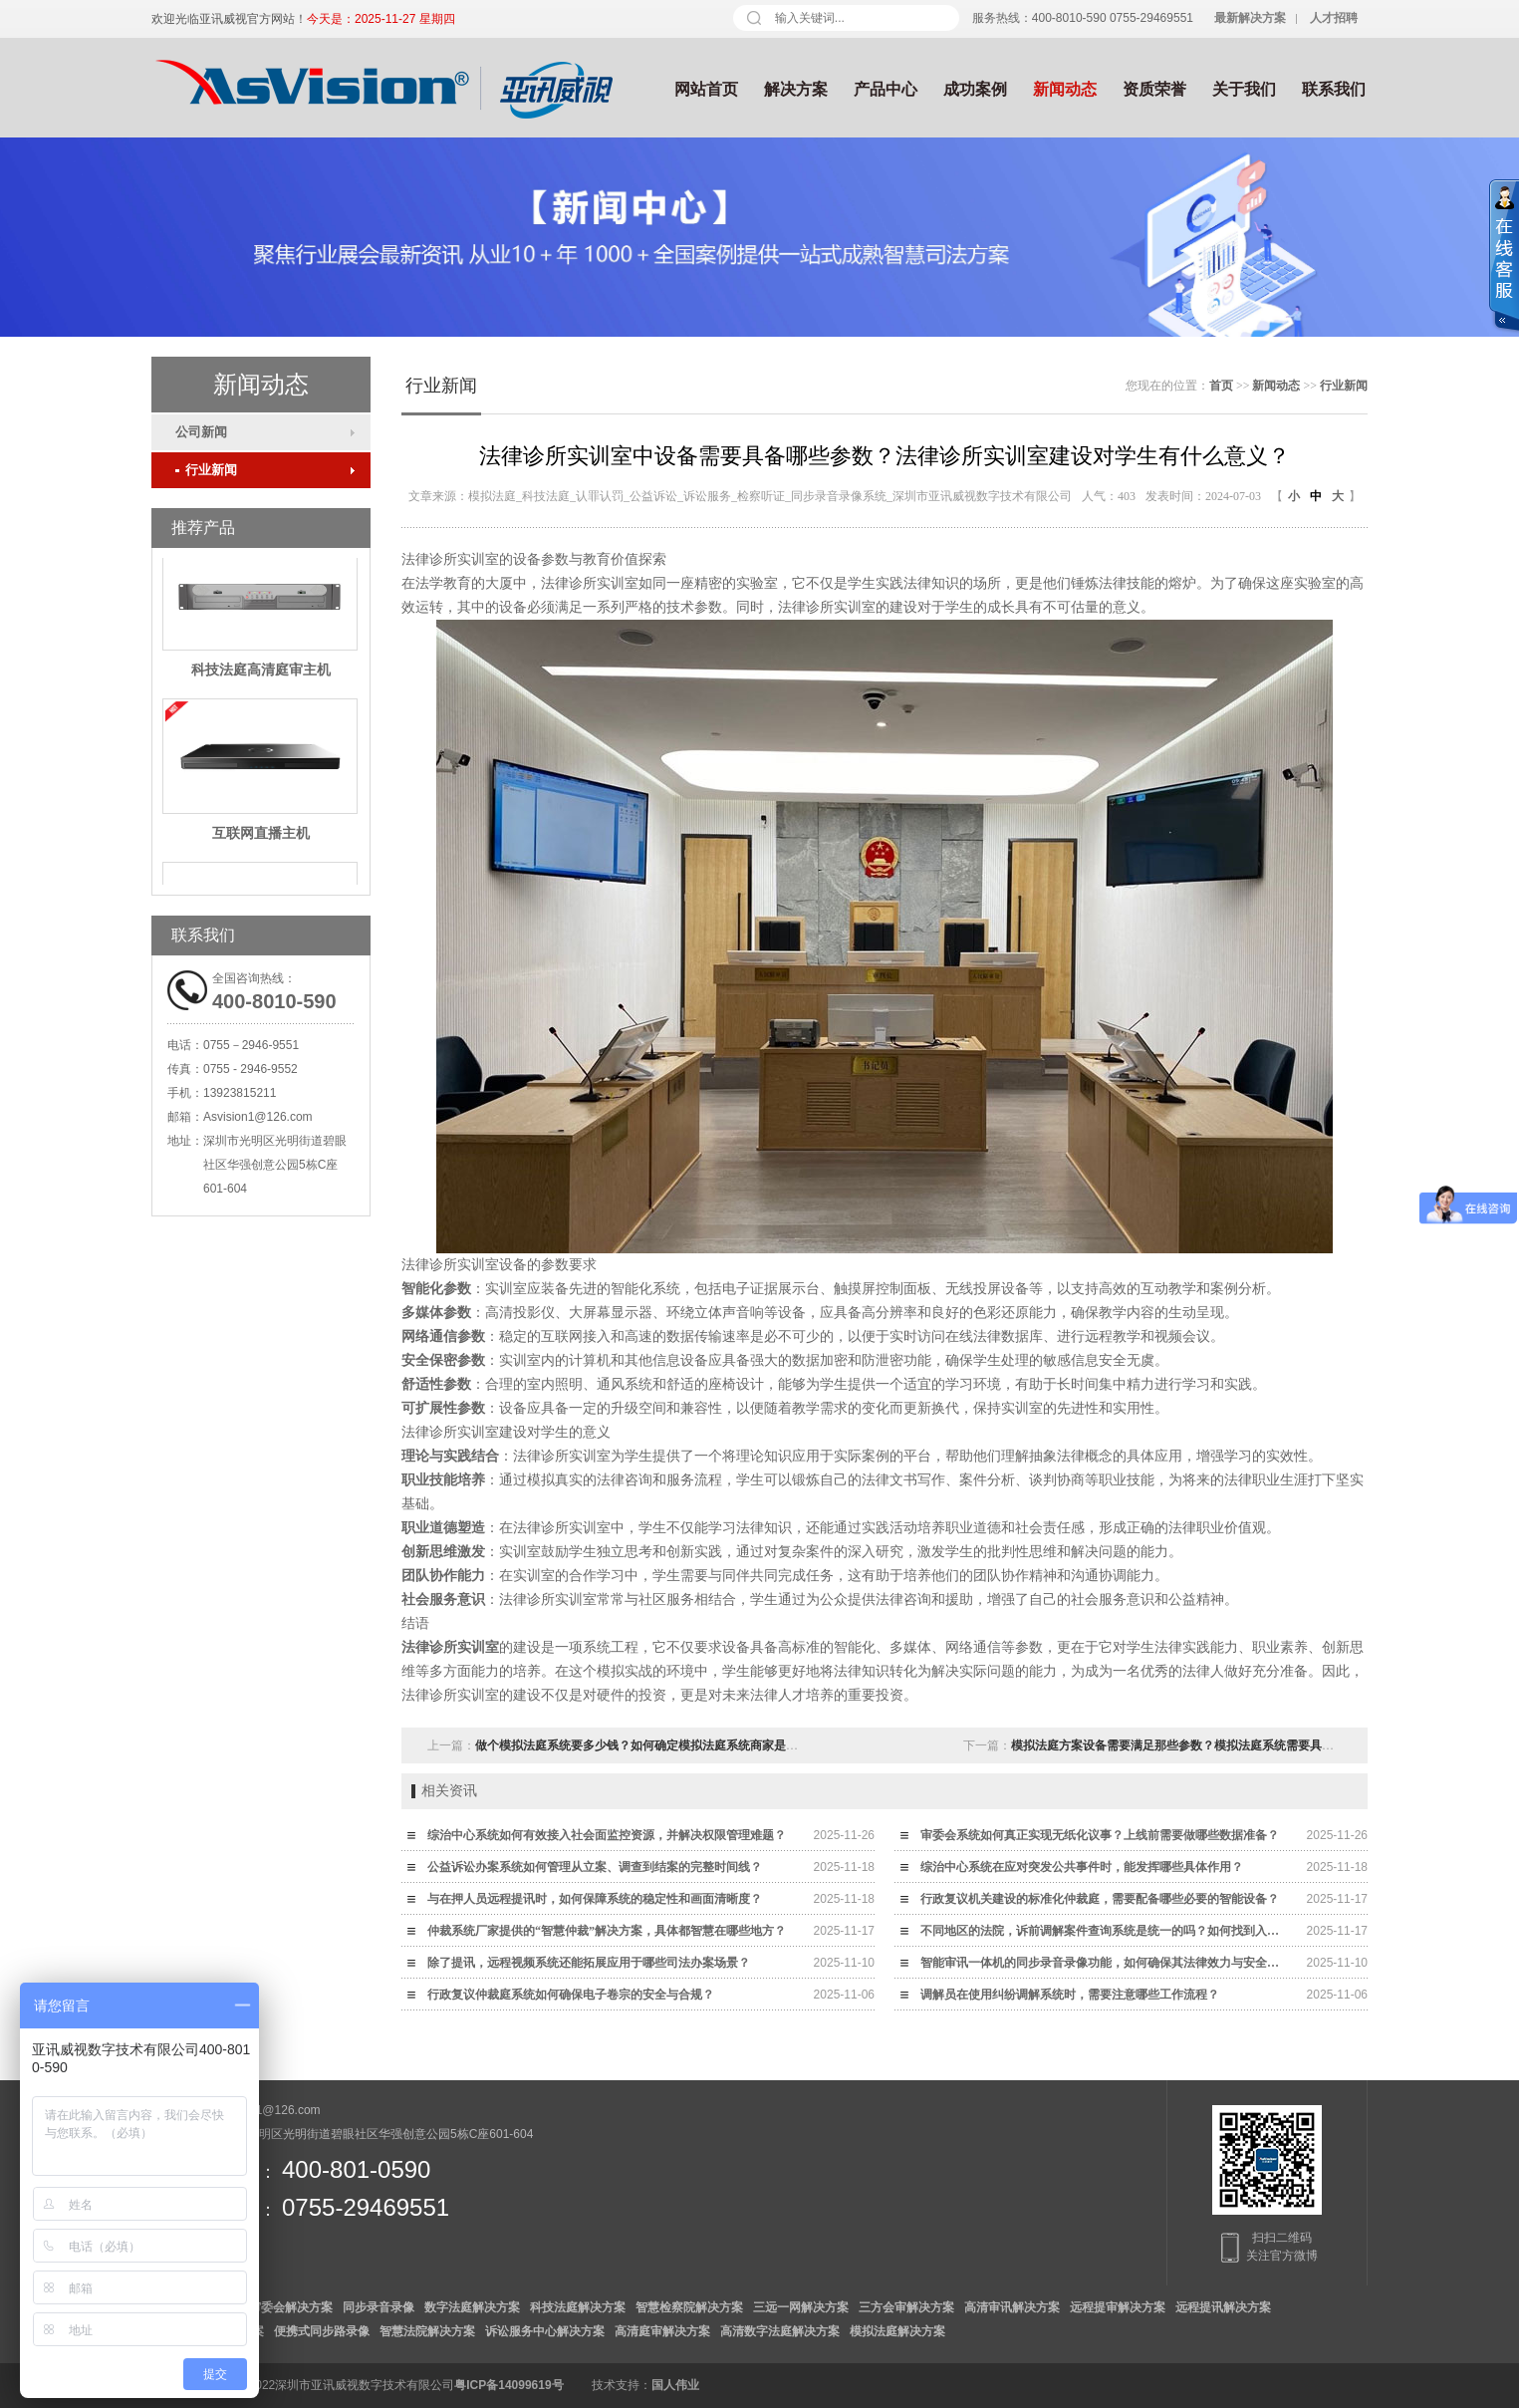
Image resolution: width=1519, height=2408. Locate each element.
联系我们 (1334, 89)
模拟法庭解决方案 (897, 2331)
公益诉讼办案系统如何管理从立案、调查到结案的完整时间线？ (594, 1867)
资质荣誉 (1154, 89)
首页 (1221, 386)
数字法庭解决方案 (472, 2307)
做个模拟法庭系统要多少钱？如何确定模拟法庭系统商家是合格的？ (654, 1745)
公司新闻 (201, 431)
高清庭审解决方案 (662, 2331)
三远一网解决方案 (801, 2307)
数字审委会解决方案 (279, 2307)
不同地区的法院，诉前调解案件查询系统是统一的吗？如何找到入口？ (1104, 1931)
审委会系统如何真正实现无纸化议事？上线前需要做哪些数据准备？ (1099, 1835)
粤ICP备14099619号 (508, 2385)
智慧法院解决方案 (427, 2331)
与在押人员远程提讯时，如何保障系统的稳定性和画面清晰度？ (594, 1899)
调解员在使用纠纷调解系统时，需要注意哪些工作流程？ (1069, 1995)
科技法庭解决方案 (578, 2307)
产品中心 (885, 89)
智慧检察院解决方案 (689, 2307)
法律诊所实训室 (450, 1647)
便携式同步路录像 (322, 2331)
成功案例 (975, 89)
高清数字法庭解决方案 (780, 2331)
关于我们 (1244, 89)
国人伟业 (675, 2385)
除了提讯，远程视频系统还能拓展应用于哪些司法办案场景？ (588, 1963)
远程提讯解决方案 (1223, 2307)
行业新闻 (206, 469)
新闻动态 (1065, 89)
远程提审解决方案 (1117, 2307)
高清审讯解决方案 (1012, 2307)
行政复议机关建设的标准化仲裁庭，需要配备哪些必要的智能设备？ (1099, 1899)
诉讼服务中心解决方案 (545, 2331)
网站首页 (706, 89)
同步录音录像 (378, 2307)
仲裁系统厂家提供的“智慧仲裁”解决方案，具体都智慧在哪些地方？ (606, 1931)
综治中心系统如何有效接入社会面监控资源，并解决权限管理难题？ (606, 1835)
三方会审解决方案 (906, 2307)
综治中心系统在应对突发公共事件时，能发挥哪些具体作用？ (1081, 1867)
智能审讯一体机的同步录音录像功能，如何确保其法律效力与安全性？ (1104, 1963)
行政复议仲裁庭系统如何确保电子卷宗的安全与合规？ (570, 1995)
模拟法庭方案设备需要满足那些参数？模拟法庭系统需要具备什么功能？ (1202, 1745)
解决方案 (796, 89)
